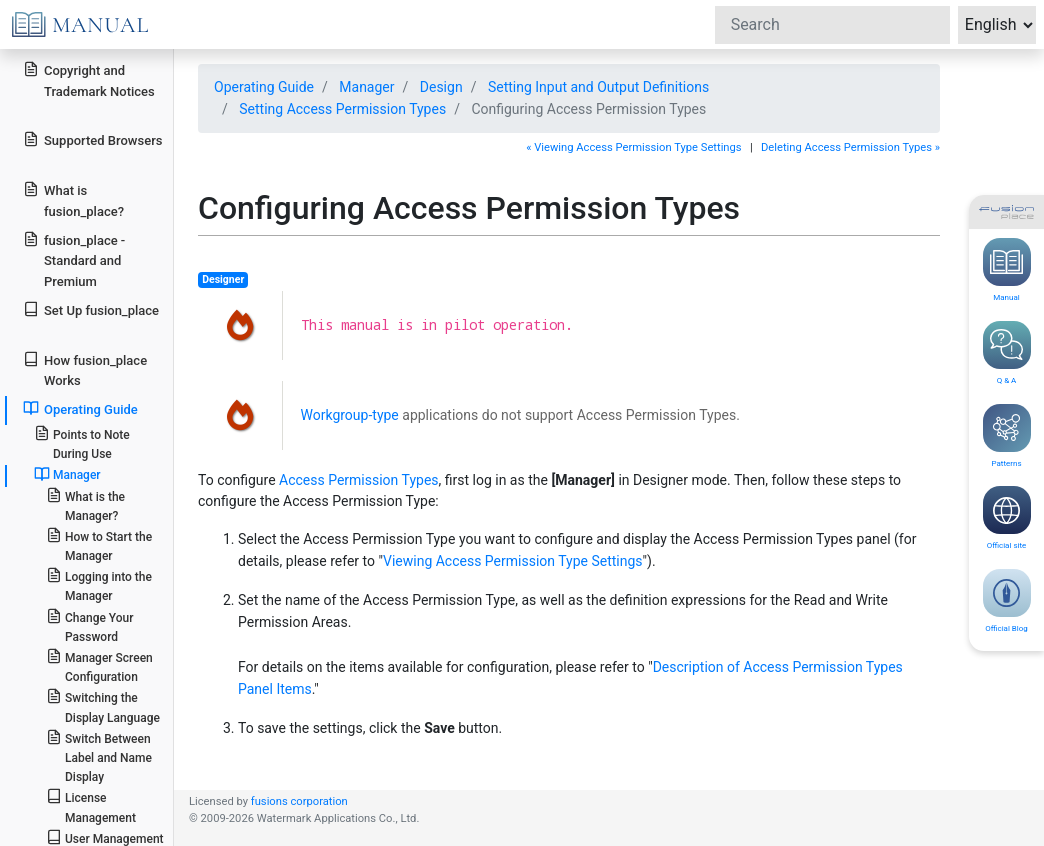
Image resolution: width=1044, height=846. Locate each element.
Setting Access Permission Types (342, 109)
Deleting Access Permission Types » (850, 147)
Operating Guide (80, 408)
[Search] (832, 25)
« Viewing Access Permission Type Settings (633, 147)
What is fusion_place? (73, 200)
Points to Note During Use (82, 443)
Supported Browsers (92, 139)
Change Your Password (90, 626)
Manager (67, 474)
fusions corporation (299, 801)
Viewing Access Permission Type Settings (513, 561)
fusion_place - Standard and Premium (74, 260)
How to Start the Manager (99, 545)
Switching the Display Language (103, 706)
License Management (91, 806)
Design (441, 87)
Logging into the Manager (99, 585)
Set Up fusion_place (91, 309)
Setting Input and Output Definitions (598, 87)
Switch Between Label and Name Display (99, 756)
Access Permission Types (359, 480)
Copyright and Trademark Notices (89, 80)
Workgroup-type (350, 415)
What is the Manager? (85, 505)
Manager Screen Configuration (99, 666)
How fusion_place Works (85, 370)
